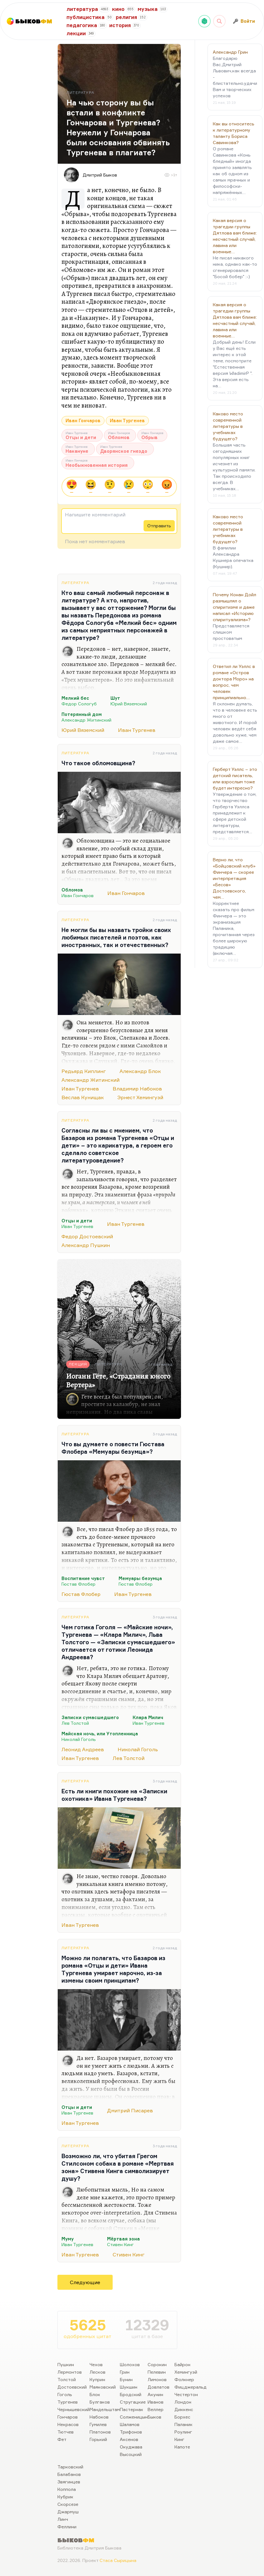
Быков (154, 2416)
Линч (62, 2519)
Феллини (66, 2526)
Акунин (155, 2394)
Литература (75, 582)
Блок (95, 2394)
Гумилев (98, 2424)
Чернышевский (73, 2409)
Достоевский (72, 2387)
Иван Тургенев (127, 420)
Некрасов (68, 2424)
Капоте (182, 2446)
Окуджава (131, 2446)
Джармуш (68, 2511)
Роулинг (183, 2431)
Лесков (97, 2372)
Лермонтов (69, 2372)
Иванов (156, 2401)
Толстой (66, 2379)
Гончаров (67, 2416)
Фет (61, 2439)
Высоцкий (131, 2454)
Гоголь (64, 2394)
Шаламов (129, 2424)
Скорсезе (67, 2504)
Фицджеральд (190, 2387)
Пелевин (157, 2372)
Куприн (97, 2379)
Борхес (182, 2416)
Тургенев (67, 2401)
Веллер (156, 2409)
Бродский (130, 2394)
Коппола (66, 2489)
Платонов (100, 2431)
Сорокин (157, 2364)
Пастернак (131, 2409)
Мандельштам (105, 2409)
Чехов (96, 2364)
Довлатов (158, 2387)
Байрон (182, 2364)
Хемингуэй (185, 2372)
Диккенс (183, 2409)
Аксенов (129, 2439)
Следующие (85, 2282)
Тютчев (65, 2431)
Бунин (126, 2379)
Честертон (186, 2394)
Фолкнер (184, 2379)
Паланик (183, 2424)
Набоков (99, 2416)
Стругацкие (133, 2401)
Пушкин (65, 2364)
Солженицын (134, 2416)
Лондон (182, 2401)
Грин (125, 2372)
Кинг (179, 2439)
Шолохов (130, 2364)
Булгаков (100, 2401)
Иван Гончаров (83, 420)
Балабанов (69, 2474)
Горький (98, 2439)
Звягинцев (68, 2481)
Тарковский (70, 2466)
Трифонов (131, 2431)
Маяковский (103, 2387)
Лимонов (157, 2379)
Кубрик (65, 2496)
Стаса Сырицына (118, 2560)
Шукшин (128, 2387)
